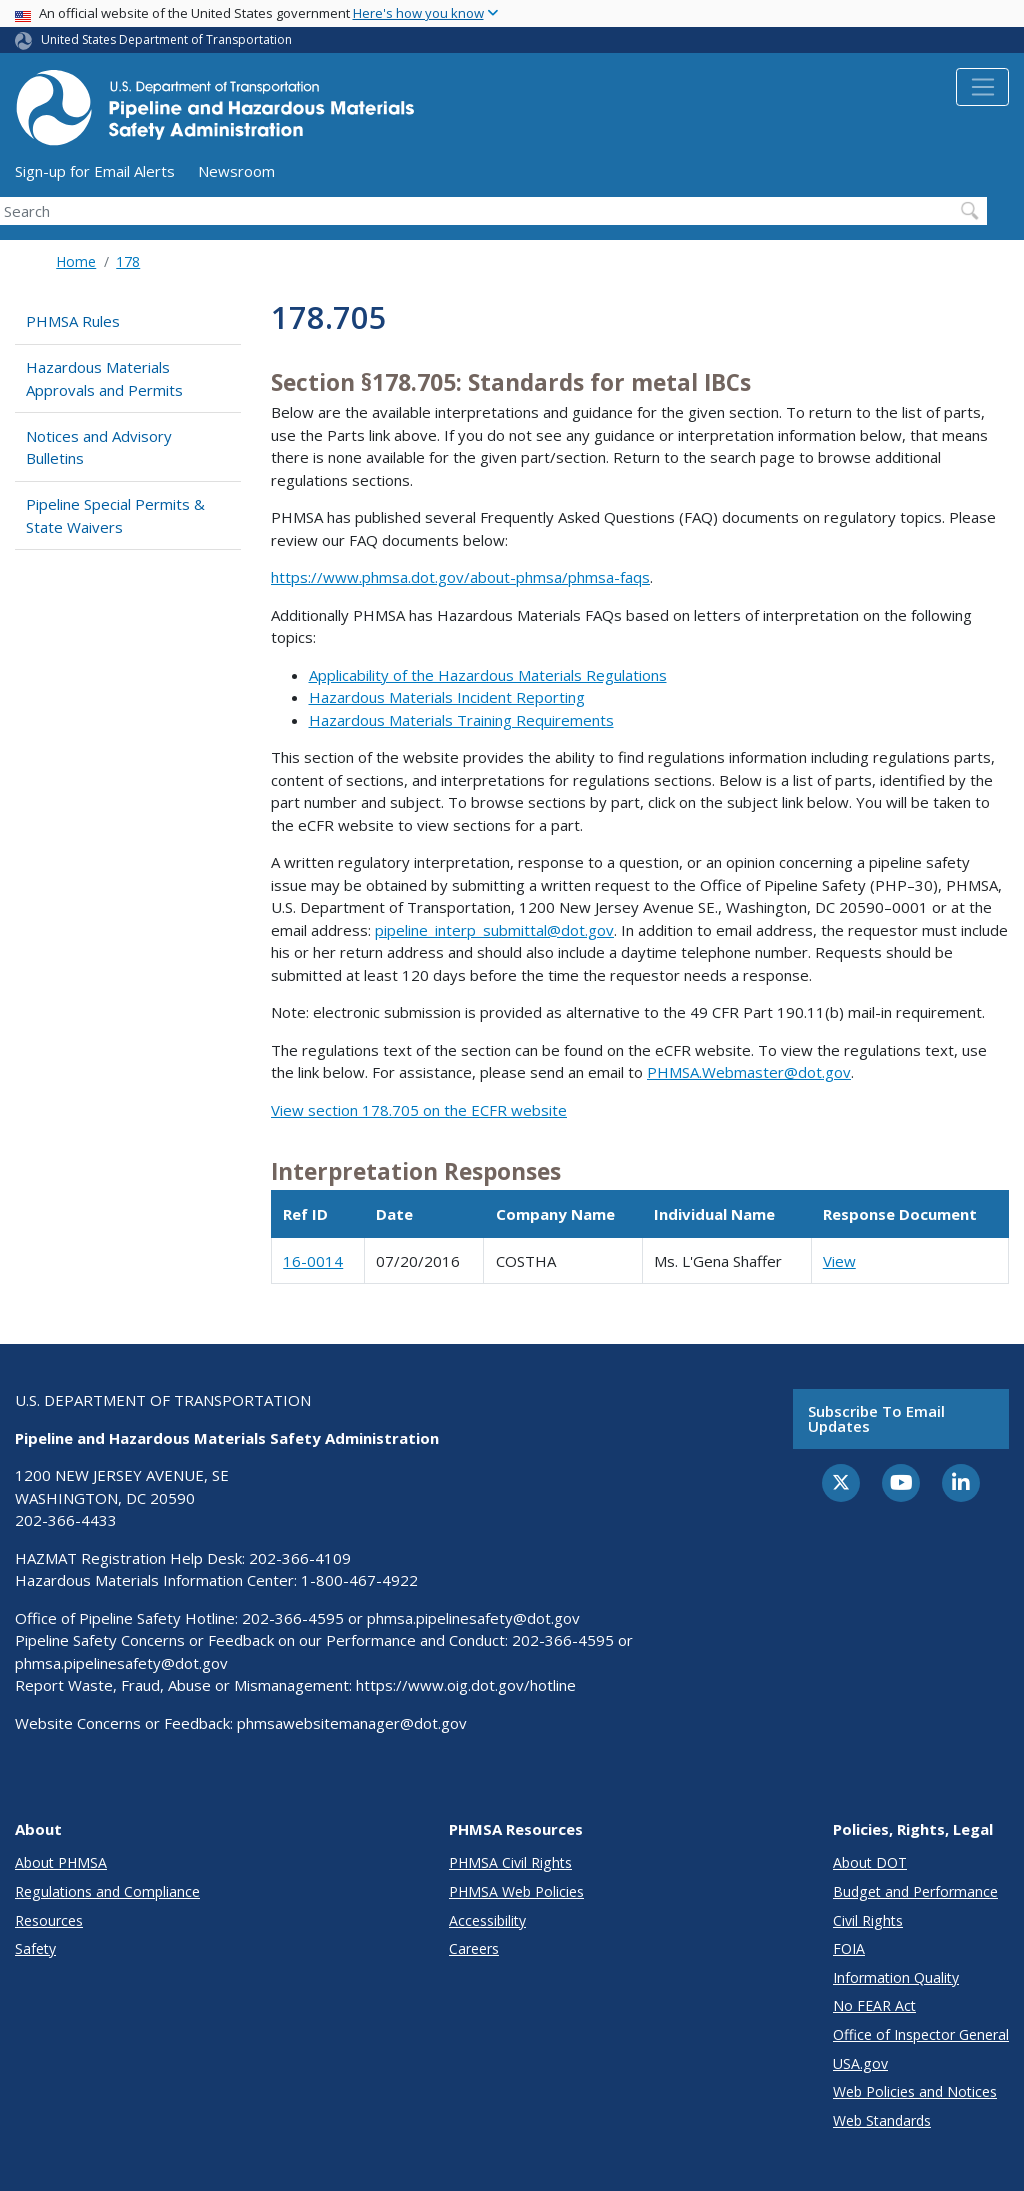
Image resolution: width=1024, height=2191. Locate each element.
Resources (49, 1920)
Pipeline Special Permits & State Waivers (115, 515)
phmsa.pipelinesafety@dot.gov (473, 1618)
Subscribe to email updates (876, 1418)
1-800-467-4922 (359, 1580)
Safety (35, 1948)
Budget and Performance (915, 1891)
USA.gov (860, 2063)
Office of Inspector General (921, 2034)
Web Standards (882, 2120)
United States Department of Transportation (166, 39)
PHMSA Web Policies (516, 1891)
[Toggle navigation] (982, 87)
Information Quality (896, 1977)
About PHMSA (61, 1862)
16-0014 (313, 1261)
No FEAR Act (874, 2005)
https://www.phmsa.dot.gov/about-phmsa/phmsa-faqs (460, 577)
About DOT (870, 1862)
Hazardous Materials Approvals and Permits (104, 378)
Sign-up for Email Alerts (95, 171)
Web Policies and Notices (915, 2091)
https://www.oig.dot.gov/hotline (466, 1685)
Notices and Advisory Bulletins (99, 447)
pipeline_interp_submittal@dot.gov (494, 930)
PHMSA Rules (73, 321)
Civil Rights (868, 1920)
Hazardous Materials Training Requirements (461, 720)
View (839, 1261)
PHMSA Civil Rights (510, 1862)
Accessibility (487, 1920)
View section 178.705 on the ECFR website (419, 1110)
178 (128, 261)
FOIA (849, 1948)
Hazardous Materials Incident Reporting (447, 697)
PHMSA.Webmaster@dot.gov (749, 1072)
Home (76, 261)
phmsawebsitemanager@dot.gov (352, 1723)
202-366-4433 (66, 1520)
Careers (474, 1948)
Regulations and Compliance (107, 1891)
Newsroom (236, 171)
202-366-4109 (300, 1558)
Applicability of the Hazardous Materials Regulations (488, 675)
